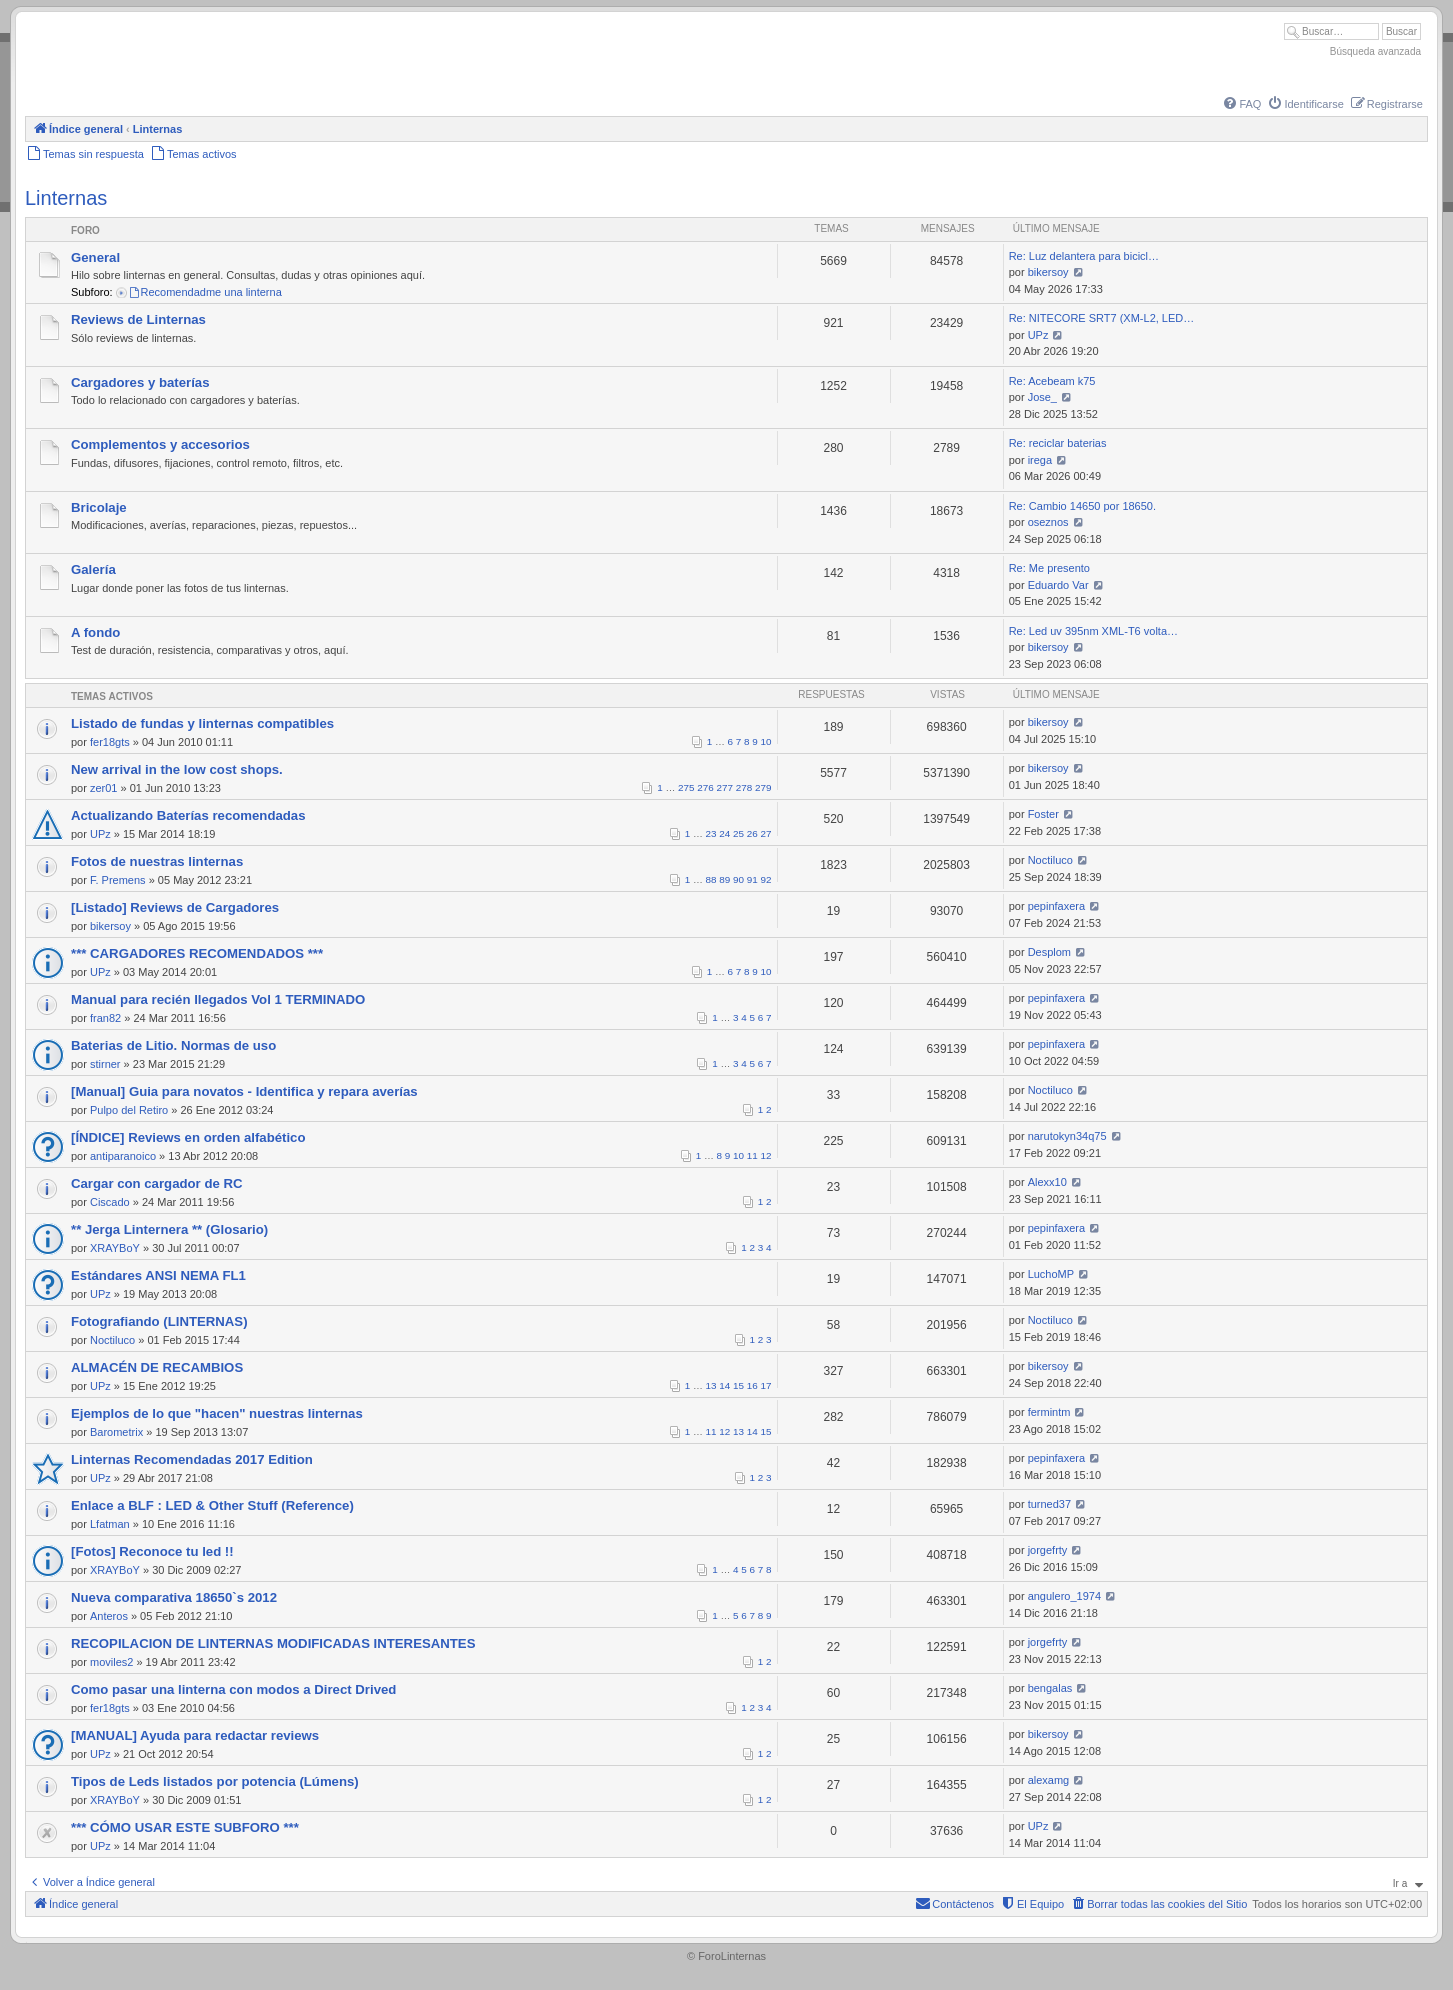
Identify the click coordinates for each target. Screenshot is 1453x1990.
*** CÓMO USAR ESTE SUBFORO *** (185, 1827)
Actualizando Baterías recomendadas (188, 815)
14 (724, 1385)
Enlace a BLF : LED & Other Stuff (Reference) (212, 1505)
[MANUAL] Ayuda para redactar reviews (195, 1735)
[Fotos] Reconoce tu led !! (152, 1551)
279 (763, 787)
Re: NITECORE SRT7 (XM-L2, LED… (1102, 318)
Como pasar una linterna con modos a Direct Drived (233, 1689)
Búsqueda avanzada (1375, 51)
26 (752, 833)
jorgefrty (1048, 1550)
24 (724, 833)
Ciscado (110, 1202)
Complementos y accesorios (160, 444)
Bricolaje (99, 507)
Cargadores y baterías (140, 382)
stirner (105, 1064)
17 (766, 1385)
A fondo (95, 632)
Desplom (1049, 952)
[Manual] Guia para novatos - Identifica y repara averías (244, 1091)
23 (711, 833)
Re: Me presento (1049, 568)
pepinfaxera (1057, 906)
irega (1040, 460)
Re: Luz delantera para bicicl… (1084, 256)
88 (711, 879)
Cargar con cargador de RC (156, 1183)
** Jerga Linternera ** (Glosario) (169, 1229)
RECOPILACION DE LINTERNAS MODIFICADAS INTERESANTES (273, 1643)
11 (752, 1155)
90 (738, 879)
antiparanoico (123, 1156)
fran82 (105, 1018)
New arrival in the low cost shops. (177, 769)
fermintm (1049, 1412)
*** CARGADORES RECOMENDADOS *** (197, 953)
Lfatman (110, 1524)
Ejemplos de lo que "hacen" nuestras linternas (217, 1413)
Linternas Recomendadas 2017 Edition (192, 1459)
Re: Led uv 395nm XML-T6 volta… (1093, 631)
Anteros (109, 1616)
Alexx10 (1047, 1182)
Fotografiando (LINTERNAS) (159, 1321)
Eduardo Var (1058, 585)
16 (752, 1385)
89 (724, 879)
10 (766, 741)
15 (738, 1385)
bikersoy (1048, 272)
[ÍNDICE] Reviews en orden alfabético (188, 1137)
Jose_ (1042, 397)
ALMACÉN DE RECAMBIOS (157, 1367)
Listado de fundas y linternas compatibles (202, 723)
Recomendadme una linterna (205, 292)
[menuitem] (1241, 104)
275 (686, 787)
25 (738, 833)
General (95, 257)
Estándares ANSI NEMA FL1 (158, 1275)
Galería (93, 569)
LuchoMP (1051, 1274)
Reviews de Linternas (138, 319)
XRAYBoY (115, 1248)
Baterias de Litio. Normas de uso (173, 1045)
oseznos (1048, 522)
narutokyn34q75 (1067, 1136)
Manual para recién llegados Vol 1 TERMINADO (218, 999)
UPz (1038, 335)
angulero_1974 (1064, 1596)
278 (744, 787)
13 (711, 1385)
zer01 (104, 788)
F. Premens (118, 880)
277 (725, 787)
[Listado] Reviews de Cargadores (175, 907)
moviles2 (111, 1662)
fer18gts (110, 742)
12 (766, 1155)
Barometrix (116, 1432)
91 (752, 879)
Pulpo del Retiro (129, 1110)
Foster (1043, 814)
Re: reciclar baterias (1058, 443)
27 (766, 833)
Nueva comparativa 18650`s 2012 (174, 1597)
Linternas (66, 198)
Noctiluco (1050, 860)
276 (705, 787)
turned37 (1049, 1504)
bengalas (1050, 1688)
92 (766, 879)
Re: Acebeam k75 (1052, 381)
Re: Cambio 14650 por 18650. (1082, 506)
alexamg (1049, 1780)
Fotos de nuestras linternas (157, 861)
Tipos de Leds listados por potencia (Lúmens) (215, 1781)
